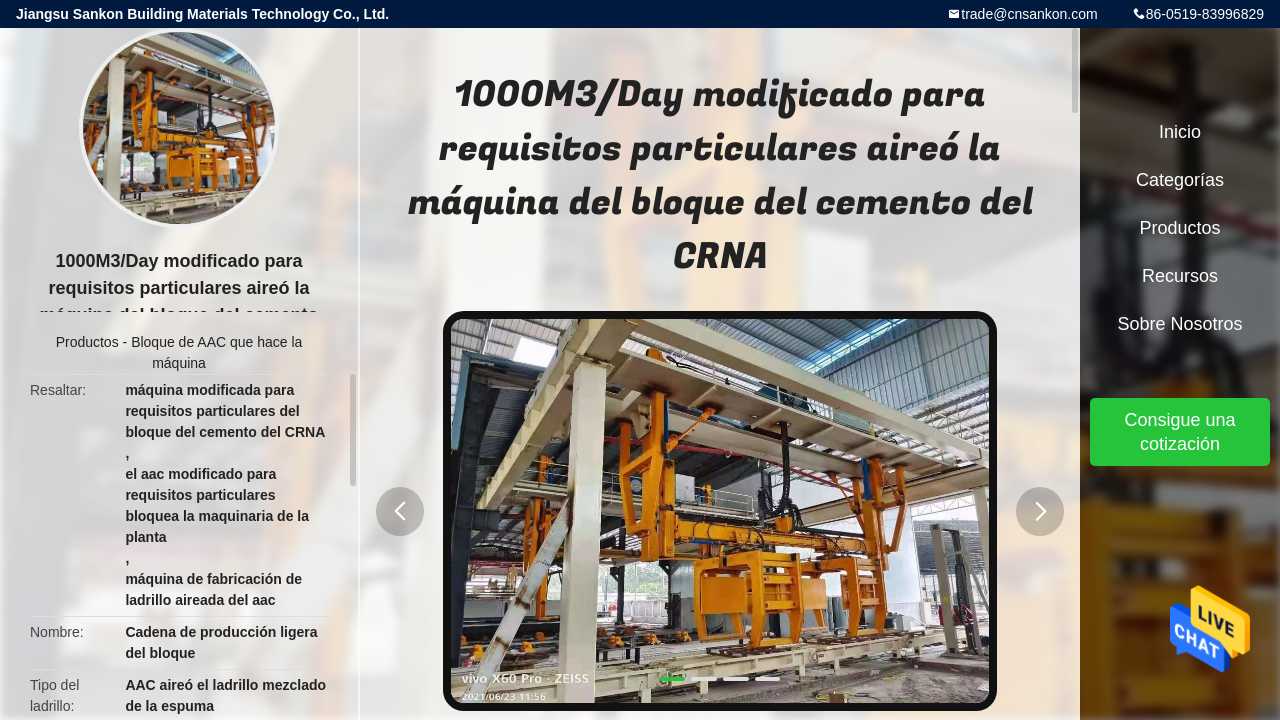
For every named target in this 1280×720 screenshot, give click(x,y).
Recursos (1180, 276)
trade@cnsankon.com (1029, 14)
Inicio (1180, 132)
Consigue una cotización (1179, 432)
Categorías (1180, 180)
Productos (87, 342)
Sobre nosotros (1179, 324)
